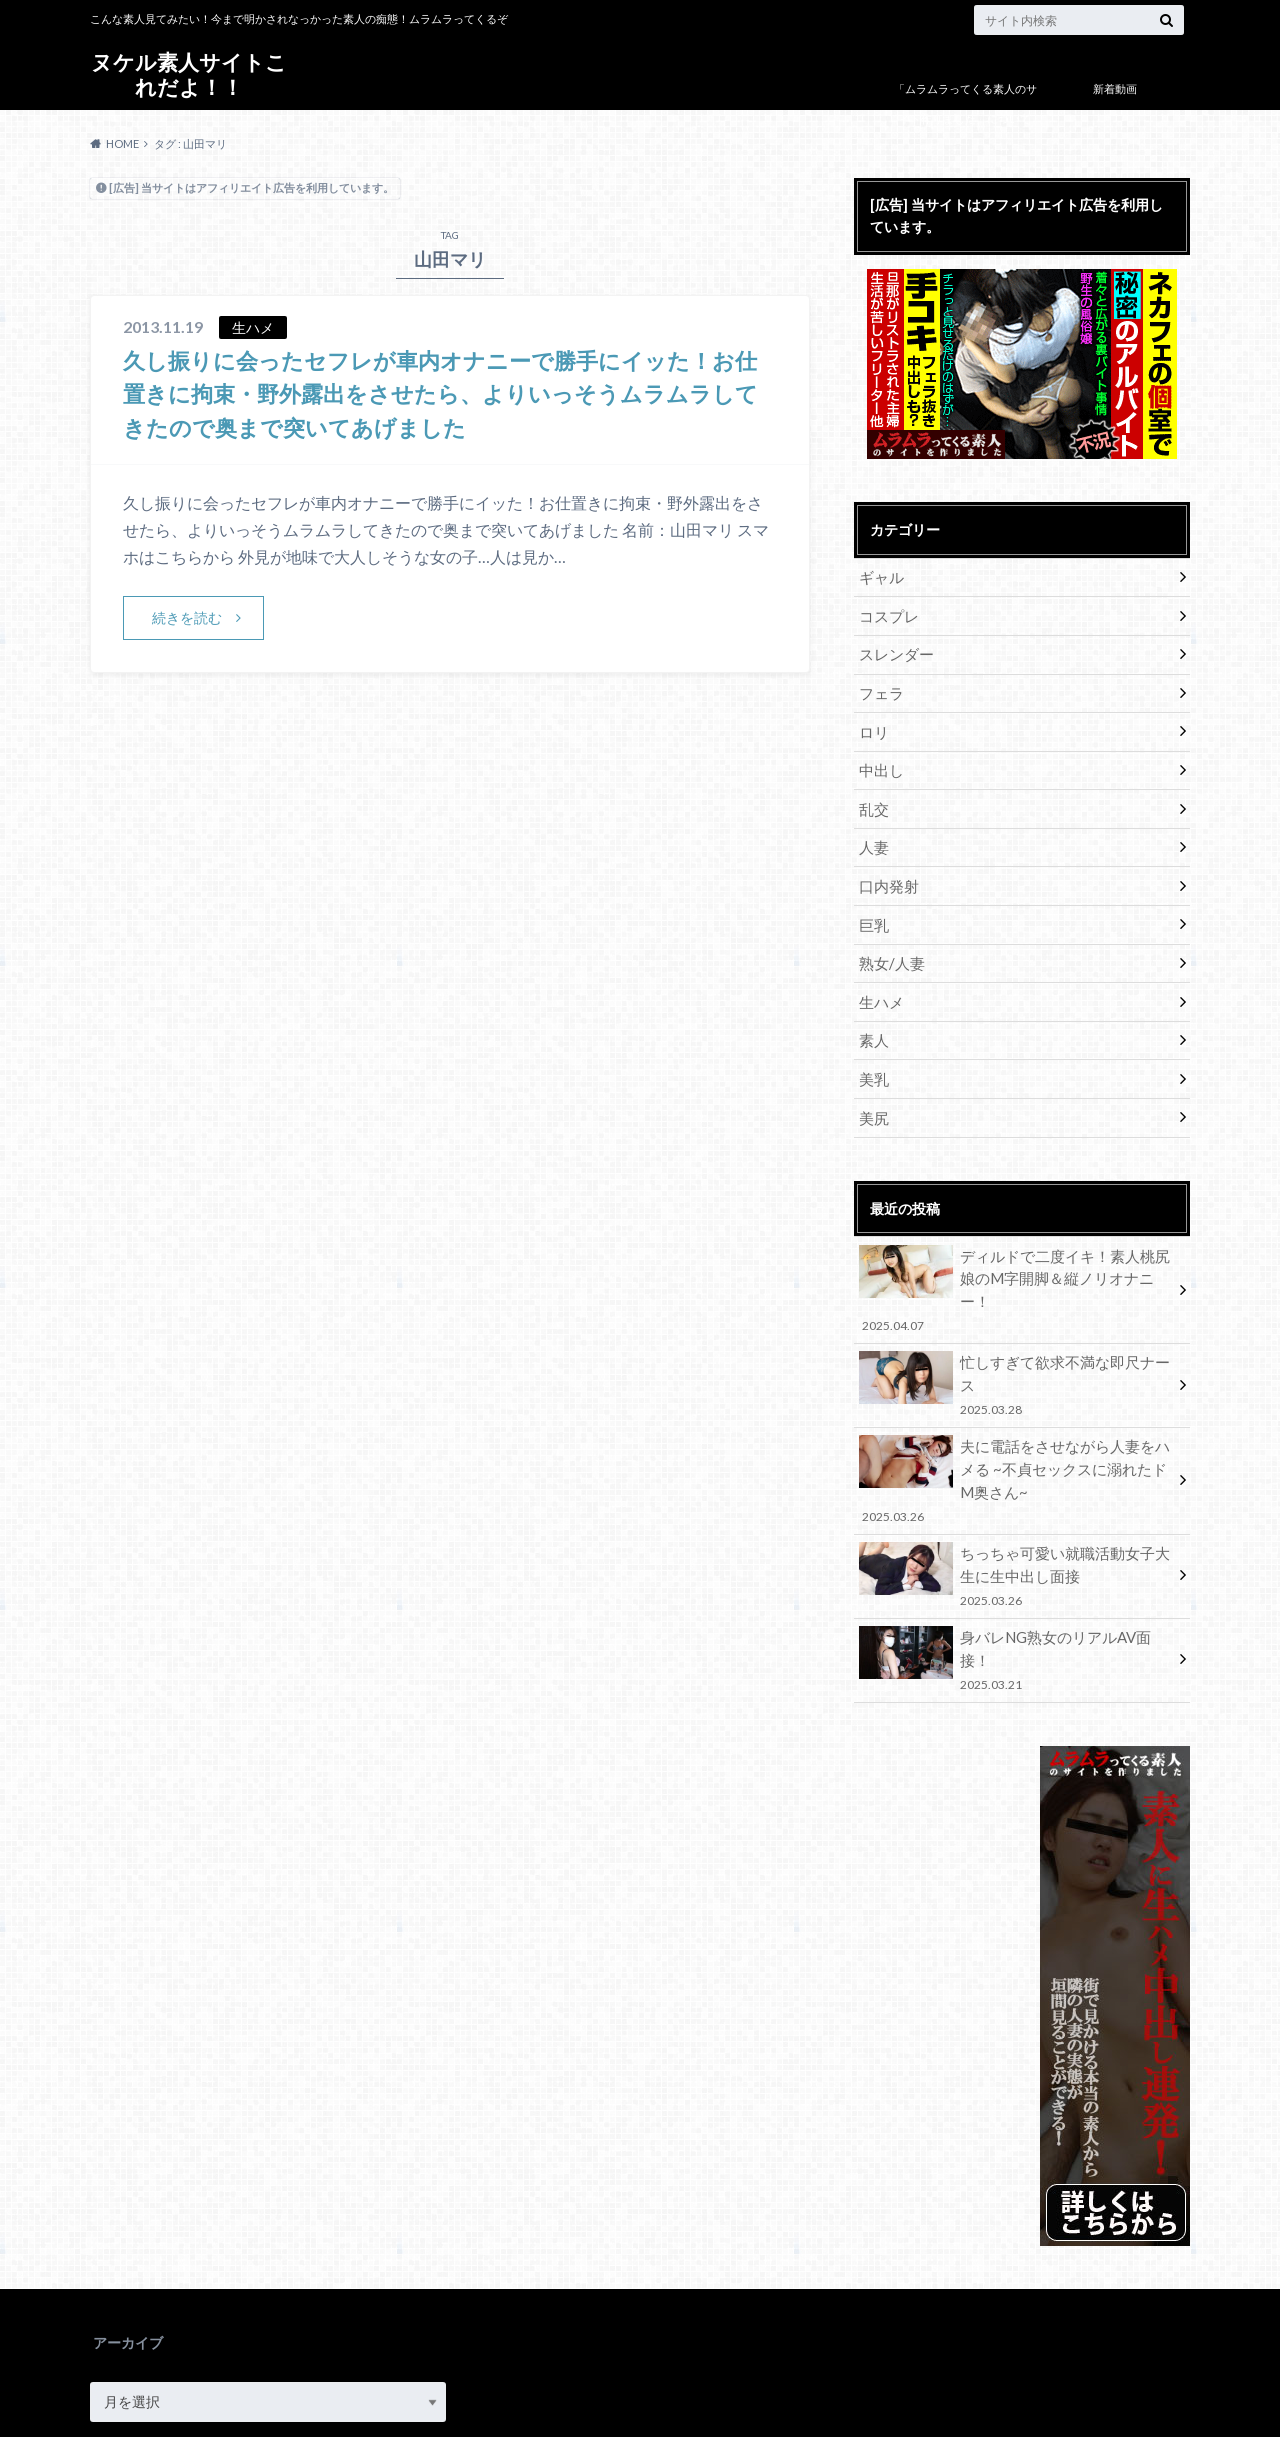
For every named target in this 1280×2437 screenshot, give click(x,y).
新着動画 (1115, 88)
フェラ (879, 687)
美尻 (872, 1094)
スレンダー (893, 650)
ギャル (879, 576)
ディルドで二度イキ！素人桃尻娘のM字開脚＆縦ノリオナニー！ (1015, 1252)
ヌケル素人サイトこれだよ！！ (189, 74)
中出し (879, 761)
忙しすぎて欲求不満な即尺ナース (1015, 1326)
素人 (872, 1020)
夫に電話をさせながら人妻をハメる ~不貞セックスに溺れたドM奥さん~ (1015, 1412)
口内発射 (886, 872)
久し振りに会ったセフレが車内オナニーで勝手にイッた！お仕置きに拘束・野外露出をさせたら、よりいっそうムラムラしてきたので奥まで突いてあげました (443, 393)
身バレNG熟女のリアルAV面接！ (1015, 1577)
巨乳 (872, 909)
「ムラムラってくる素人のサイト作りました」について (965, 103)
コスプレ (886, 613)
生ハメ (879, 983)
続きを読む (188, 616)
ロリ (872, 724)
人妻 (872, 835)
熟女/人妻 (888, 946)
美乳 (872, 1057)
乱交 (872, 798)
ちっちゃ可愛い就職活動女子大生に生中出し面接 (1015, 1503)
